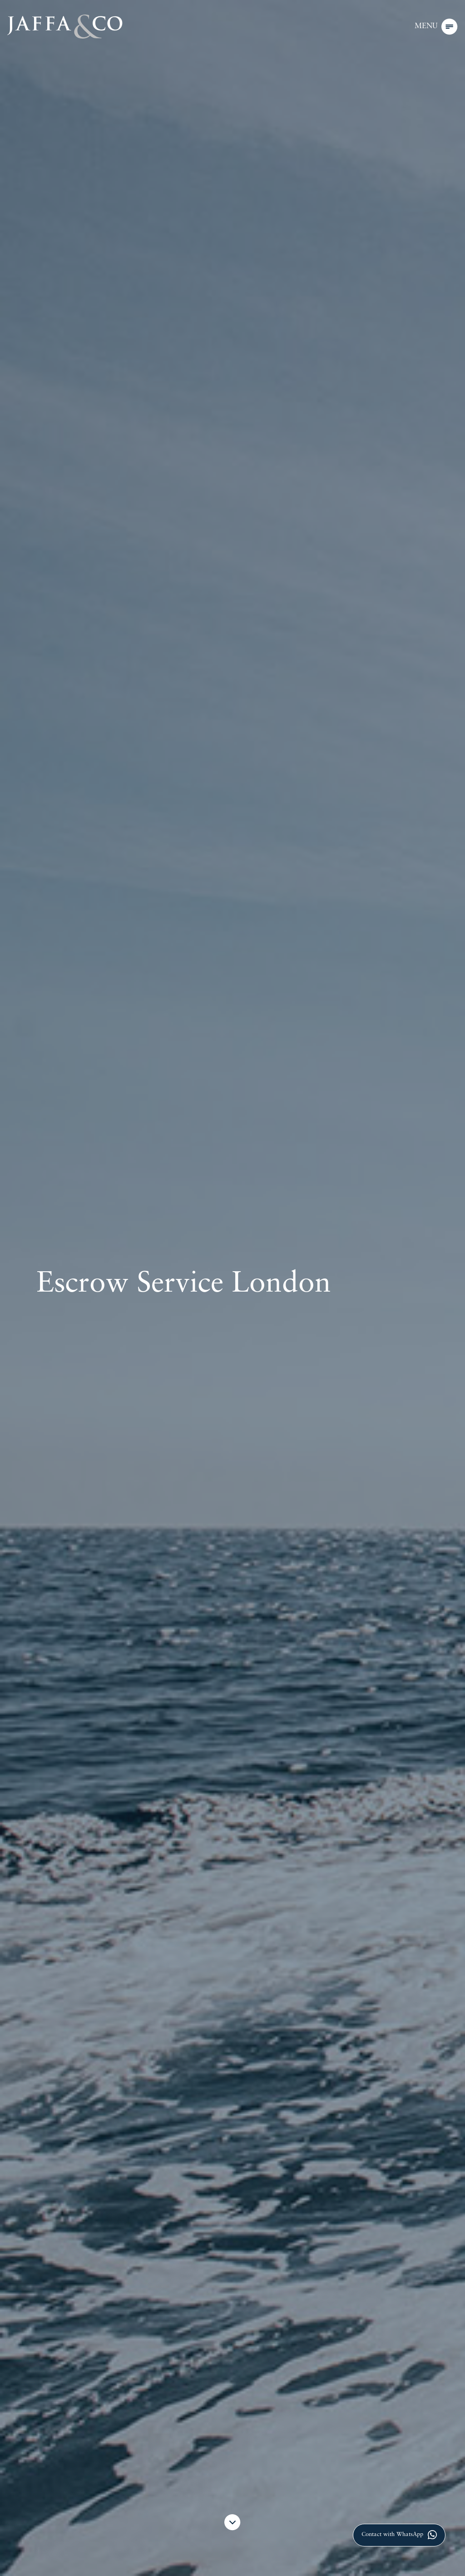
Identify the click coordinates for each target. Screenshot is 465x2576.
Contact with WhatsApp (399, 2534)
